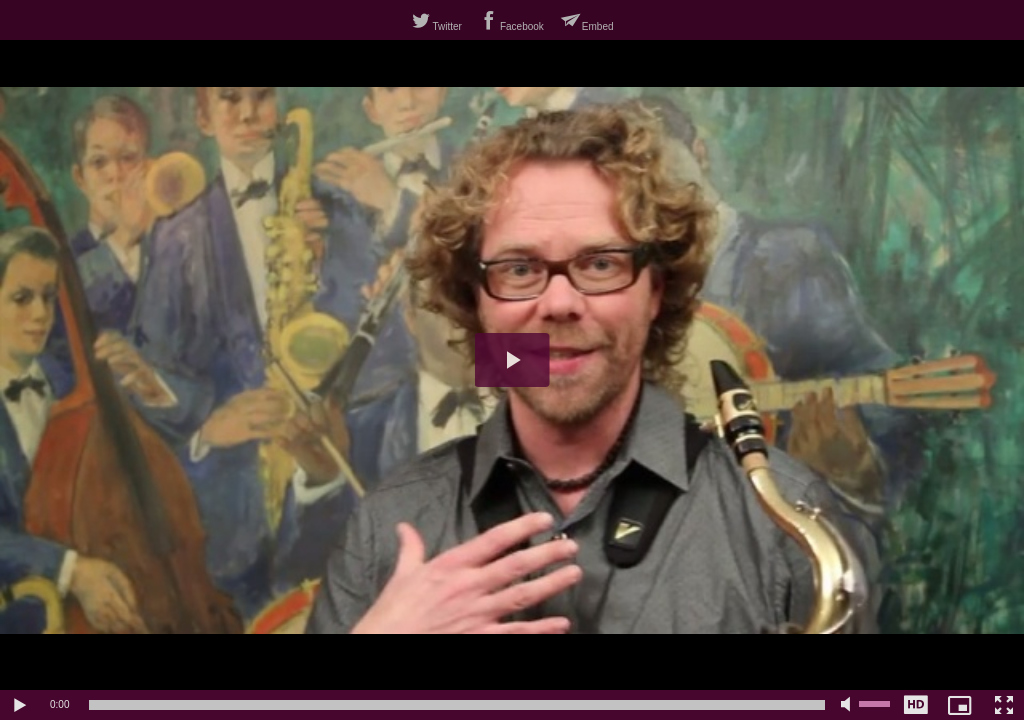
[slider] (457, 705)
